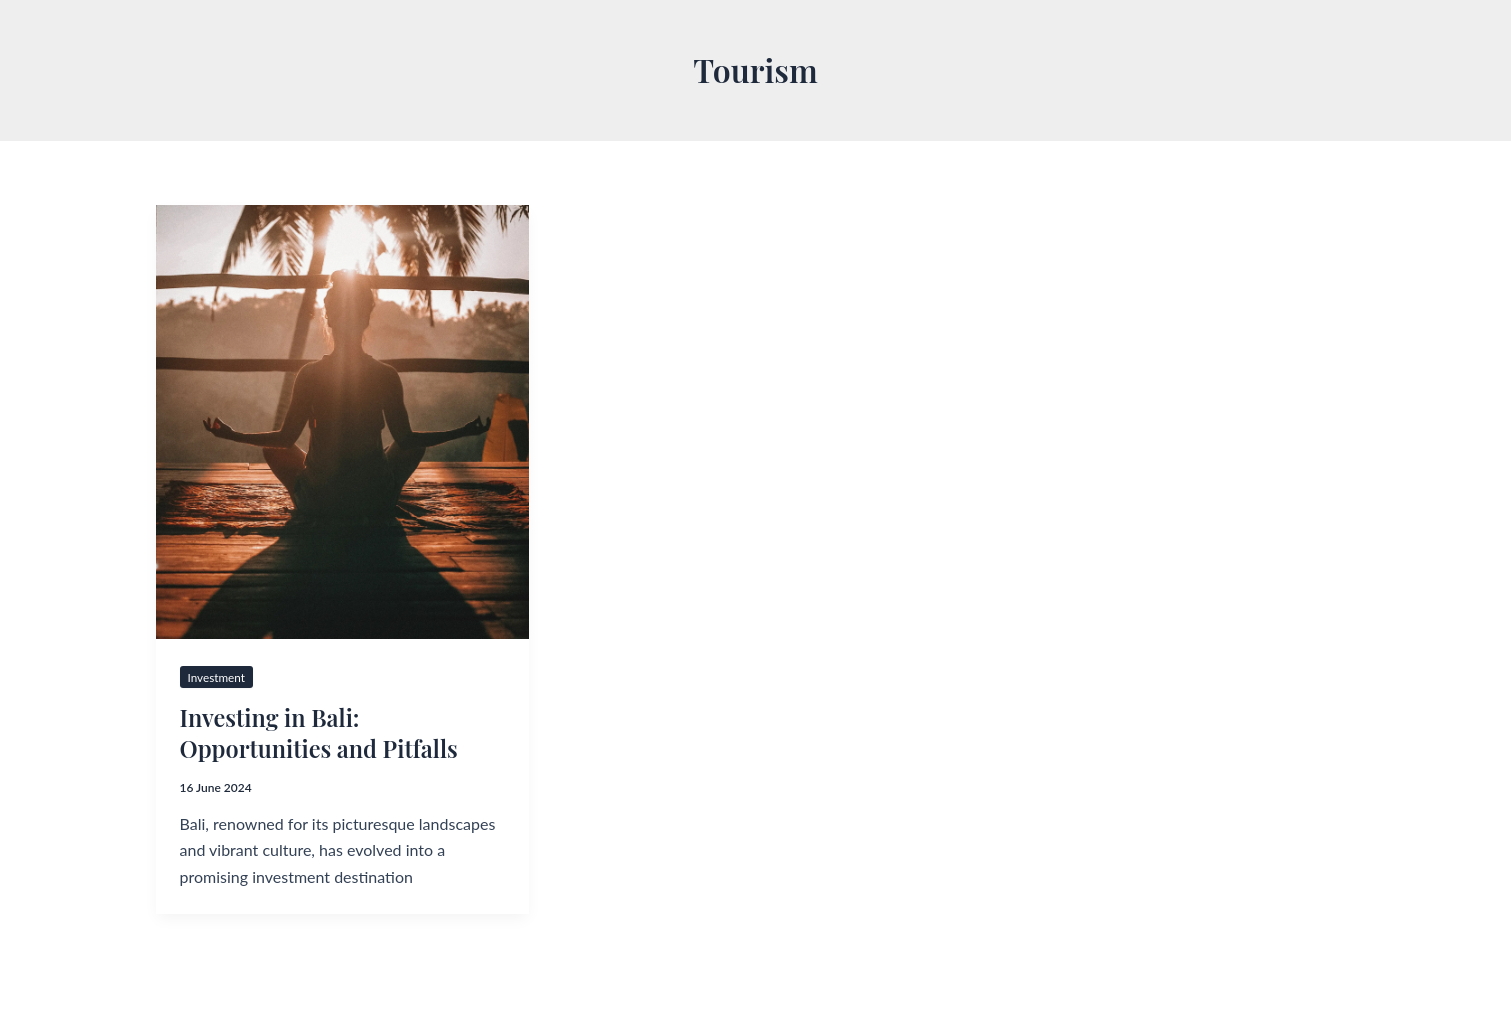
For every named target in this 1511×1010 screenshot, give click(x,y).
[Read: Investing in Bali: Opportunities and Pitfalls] (342, 422)
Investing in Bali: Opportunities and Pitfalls (322, 732)
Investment (217, 677)
